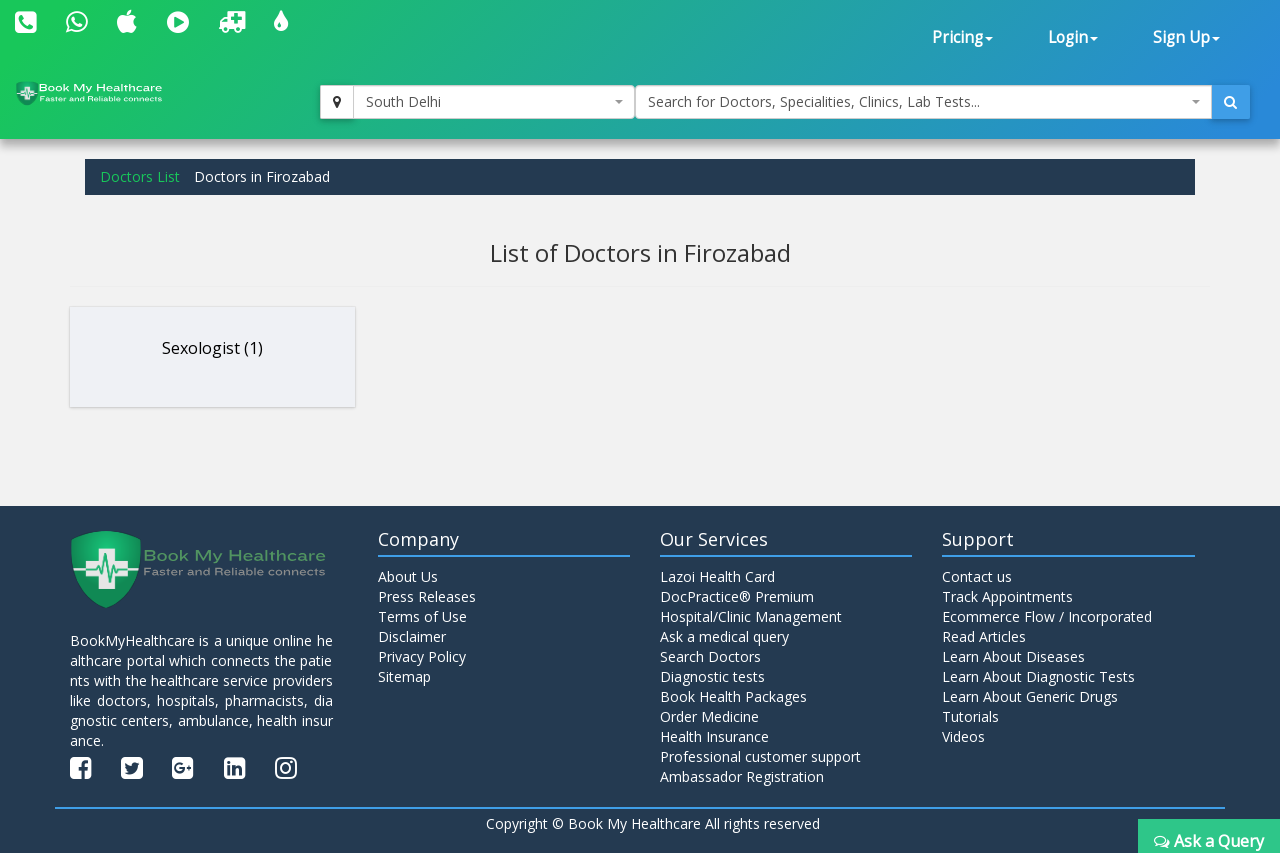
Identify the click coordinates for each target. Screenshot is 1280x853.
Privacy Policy (422, 656)
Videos (963, 736)
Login (1073, 37)
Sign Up (1186, 37)
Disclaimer (412, 636)
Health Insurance (714, 736)
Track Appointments (1007, 596)
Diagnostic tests (712, 676)
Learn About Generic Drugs (1030, 696)
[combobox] (494, 102)
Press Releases (427, 596)
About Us (408, 576)
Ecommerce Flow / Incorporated (1047, 616)
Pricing (962, 37)
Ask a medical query (724, 636)
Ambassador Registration (742, 776)
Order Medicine (709, 716)
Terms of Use (422, 616)
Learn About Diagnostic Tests (1038, 676)
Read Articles (984, 636)
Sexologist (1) (212, 348)
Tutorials (970, 716)
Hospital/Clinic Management (751, 616)
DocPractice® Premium (737, 596)
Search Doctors (710, 656)
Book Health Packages (733, 696)
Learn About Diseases (1013, 656)
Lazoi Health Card (717, 576)
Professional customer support (760, 756)
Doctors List (140, 176)
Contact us (977, 576)
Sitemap (404, 676)
